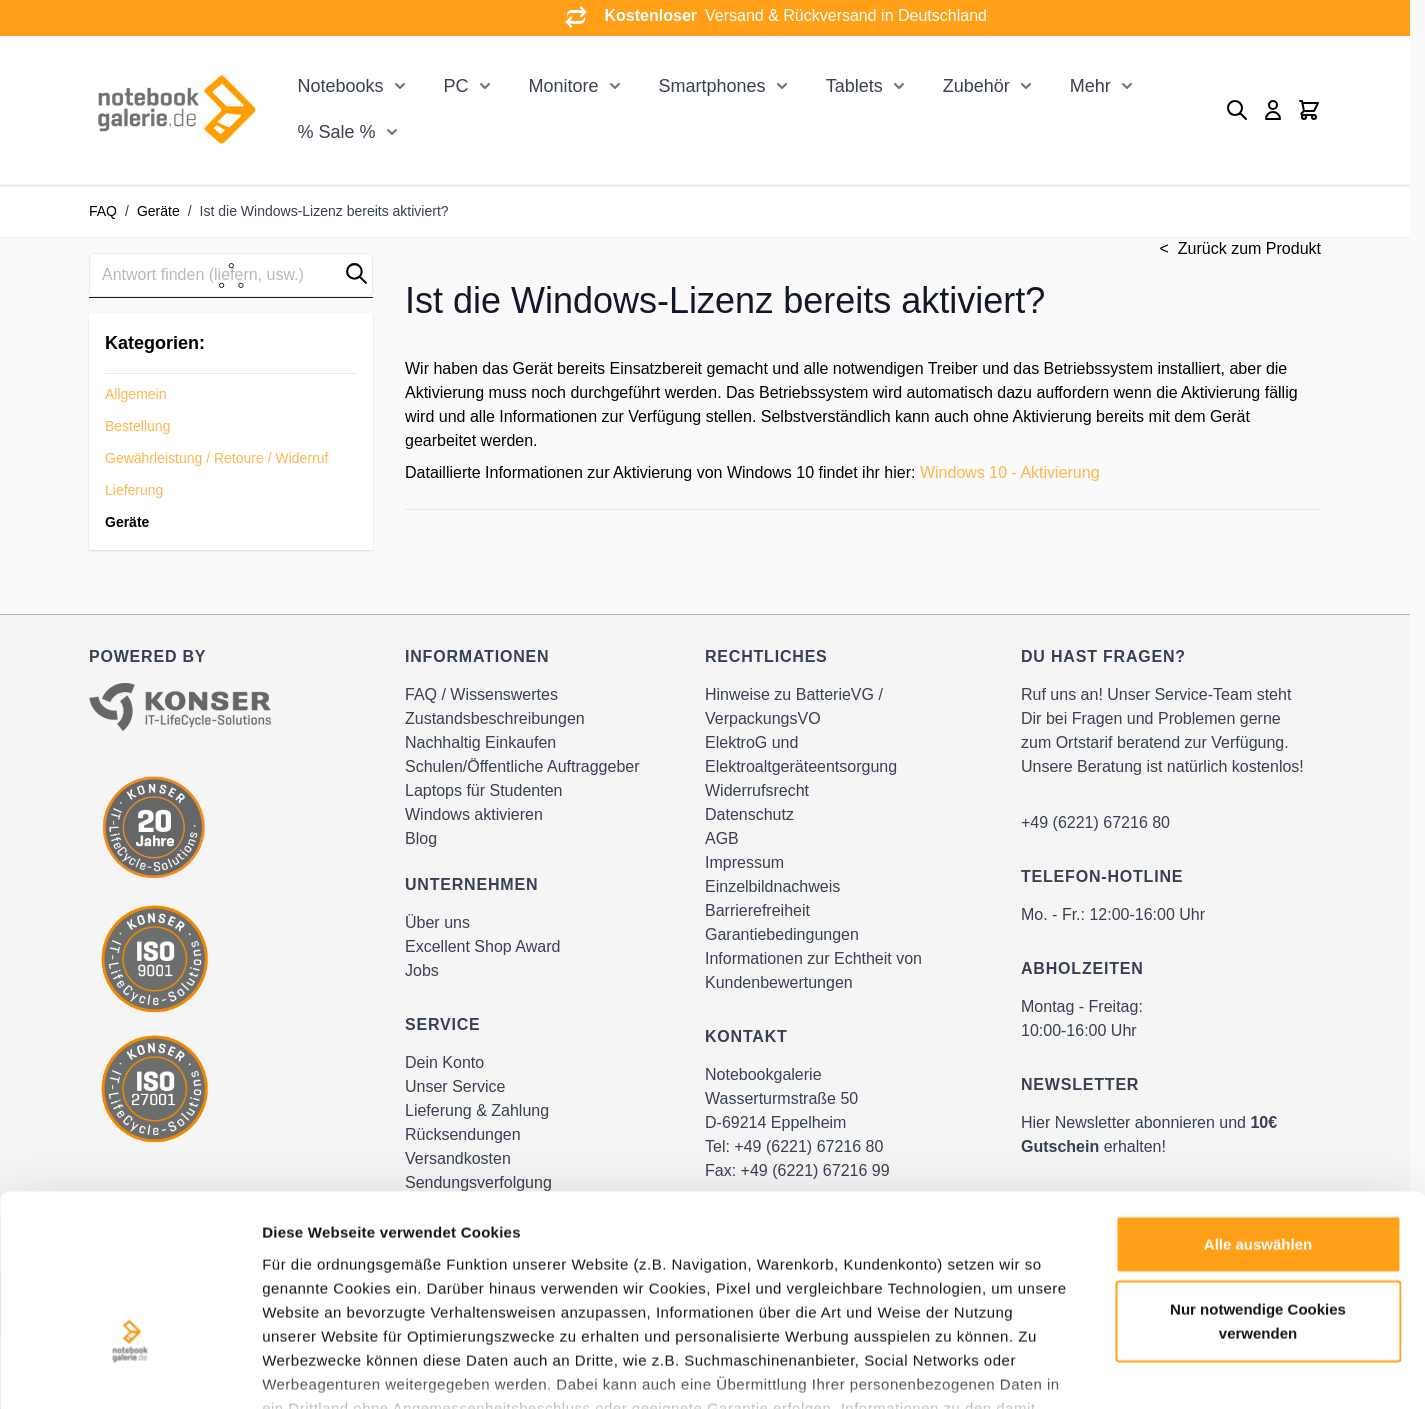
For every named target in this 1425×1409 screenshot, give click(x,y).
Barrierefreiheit (757, 910)
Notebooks (340, 86)
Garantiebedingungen (782, 934)
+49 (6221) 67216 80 (1095, 822)
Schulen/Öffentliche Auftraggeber (522, 766)
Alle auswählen (1258, 1103)
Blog (421, 838)
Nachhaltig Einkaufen (480, 742)
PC (456, 86)
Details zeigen (1063, 1369)
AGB (722, 838)
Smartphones (712, 86)
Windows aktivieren (474, 814)
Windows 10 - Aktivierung (1010, 472)
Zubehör (976, 86)
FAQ (103, 211)
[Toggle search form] (1237, 110)
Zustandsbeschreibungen (495, 718)
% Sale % (336, 132)
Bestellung (137, 426)
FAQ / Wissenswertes (481, 694)
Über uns (437, 922)
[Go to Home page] (176, 109)
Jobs (422, 970)
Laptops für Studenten (483, 790)
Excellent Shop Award (482, 946)
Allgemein (135, 394)
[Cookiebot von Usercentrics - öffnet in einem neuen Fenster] (129, 1370)
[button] (356, 273)
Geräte (158, 211)
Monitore (564, 86)
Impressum (744, 862)
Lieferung (134, 490)
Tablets (854, 86)
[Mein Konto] (1273, 110)
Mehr (1090, 86)
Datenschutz (749, 814)
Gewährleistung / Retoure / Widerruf (216, 458)
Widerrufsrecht (757, 790)
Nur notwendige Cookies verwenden (1258, 1180)
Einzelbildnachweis (772, 886)
